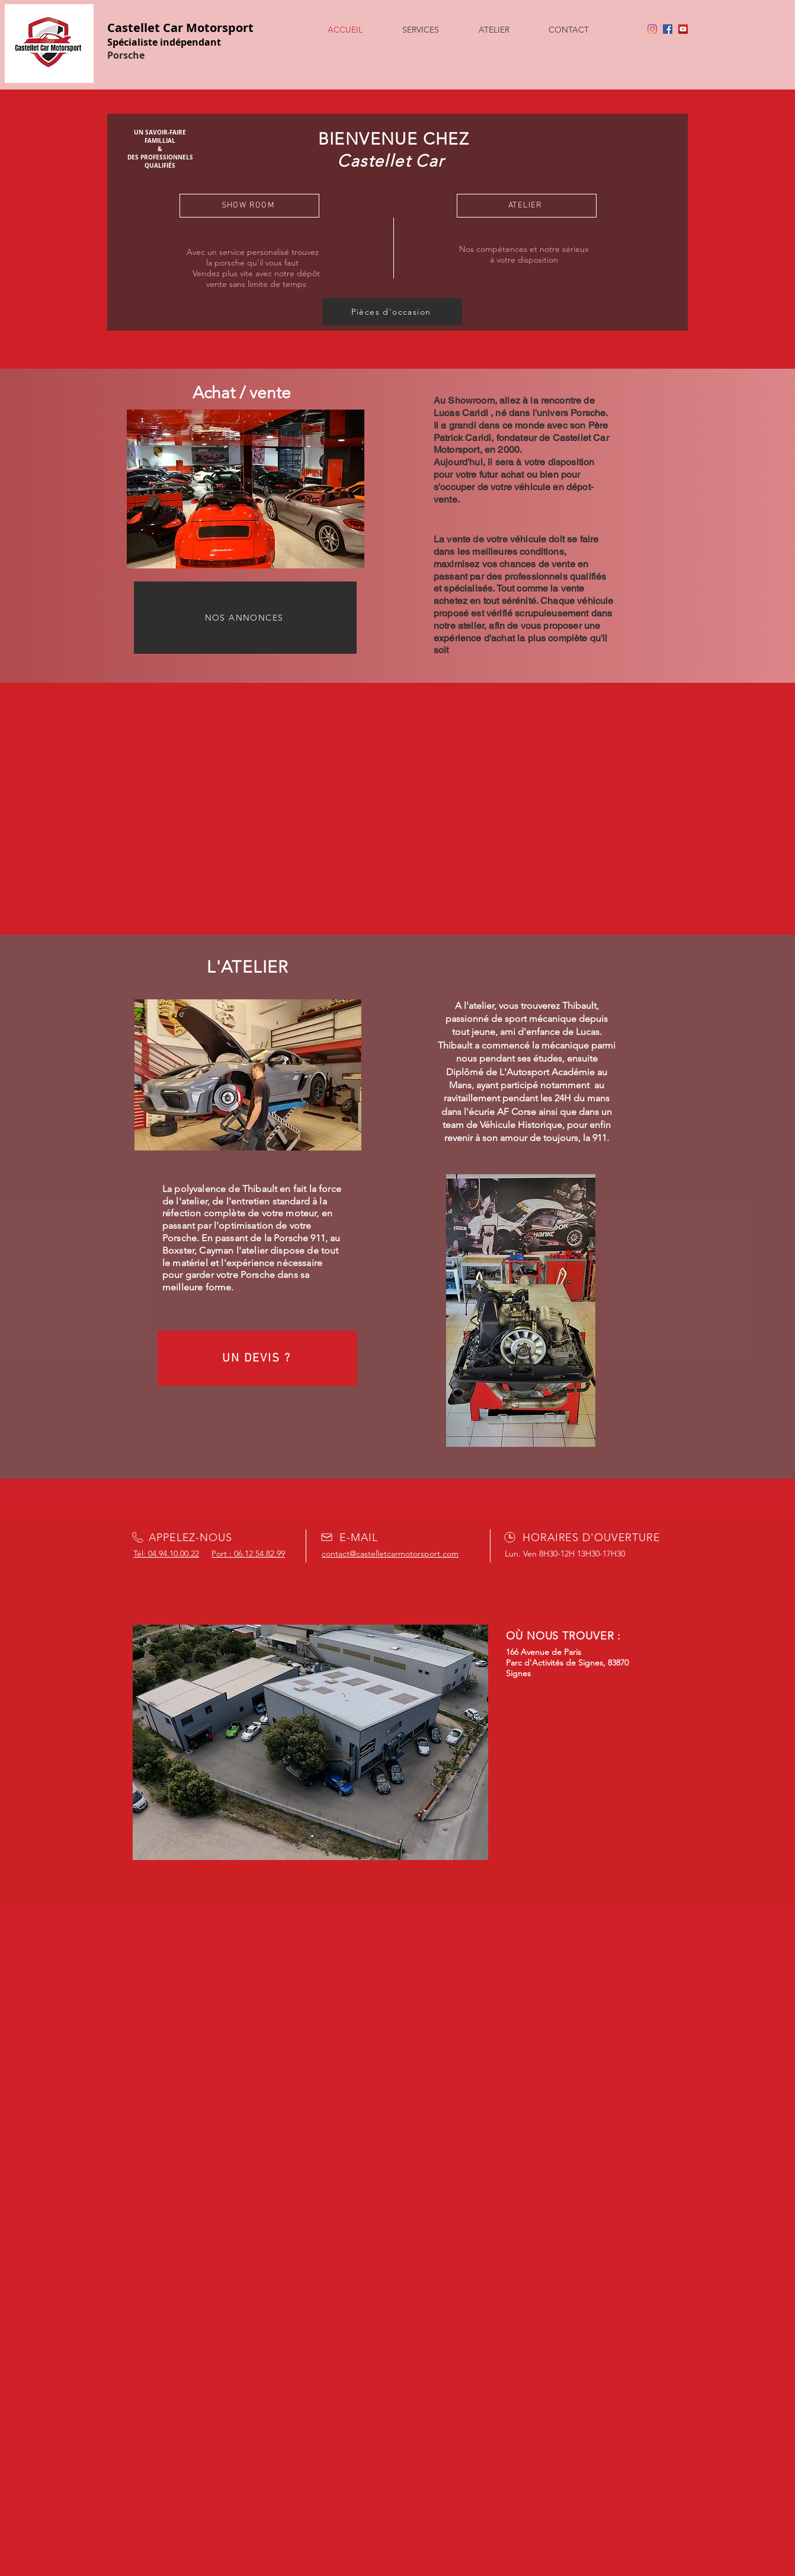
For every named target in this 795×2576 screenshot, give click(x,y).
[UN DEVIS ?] (257, 1358)
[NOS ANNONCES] (245, 617)
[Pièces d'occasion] (392, 311)
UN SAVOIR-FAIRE (160, 132)
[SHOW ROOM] (249, 206)
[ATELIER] (527, 206)
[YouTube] (683, 29)
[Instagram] (652, 29)
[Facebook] (667, 29)
